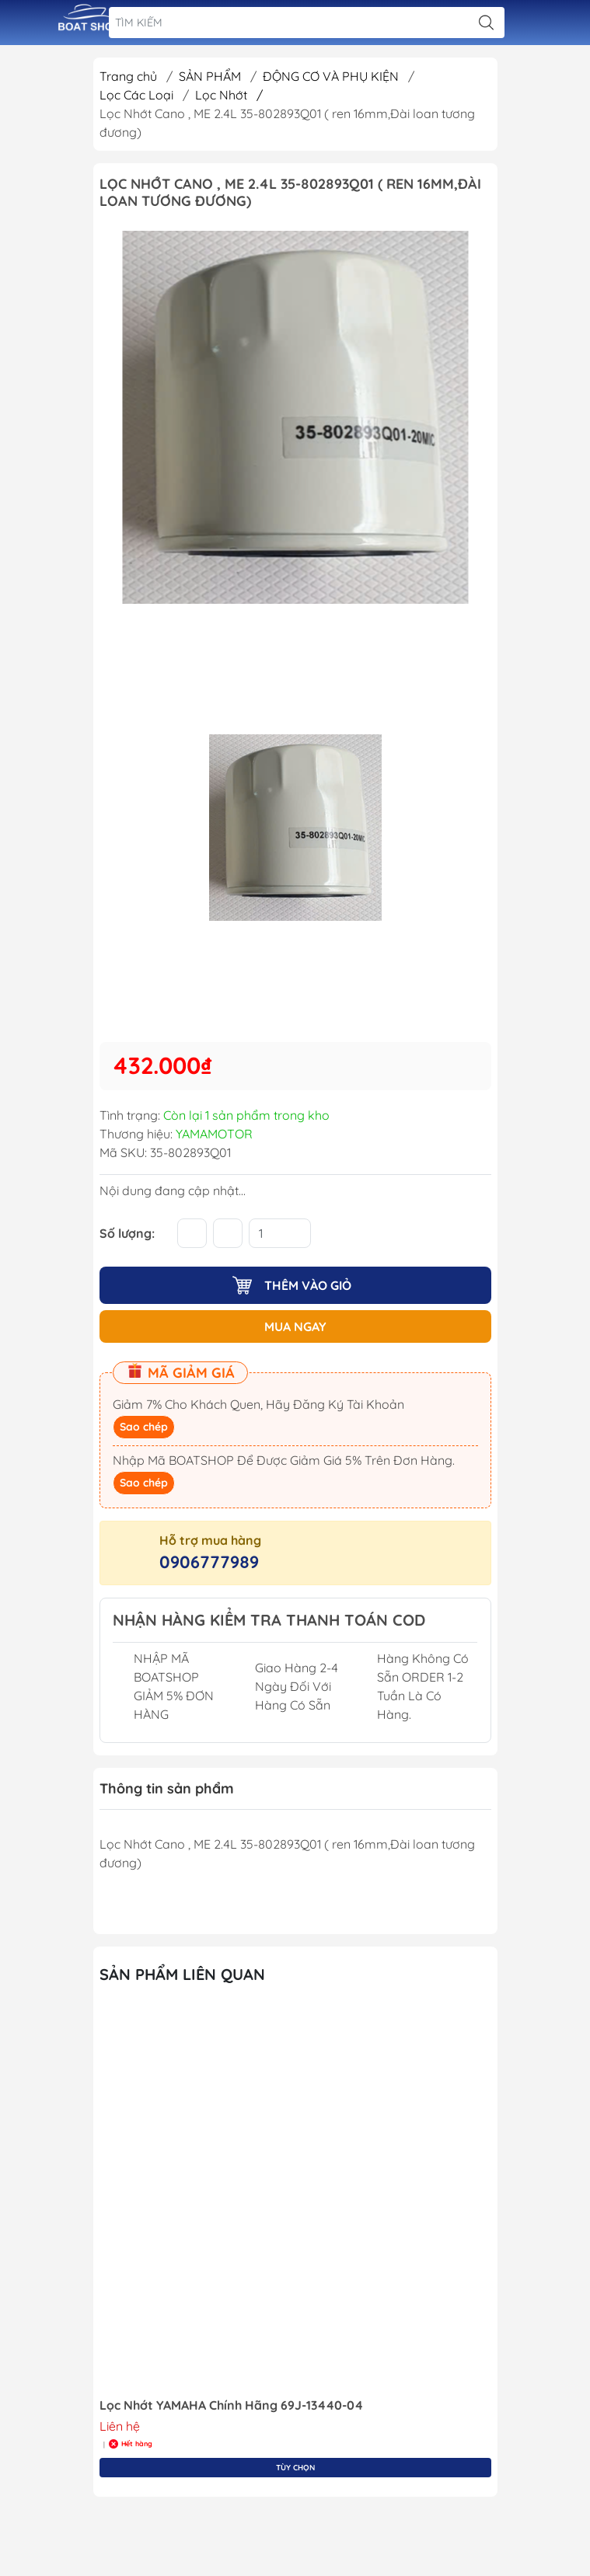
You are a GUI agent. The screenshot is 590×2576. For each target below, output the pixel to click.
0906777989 (209, 1562)
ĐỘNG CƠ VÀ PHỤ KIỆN (332, 76)
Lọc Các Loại (137, 95)
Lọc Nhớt (229, 95)
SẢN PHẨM (211, 76)
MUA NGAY (295, 1326)
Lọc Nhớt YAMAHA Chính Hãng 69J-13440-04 (231, 2405)
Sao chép (144, 1427)
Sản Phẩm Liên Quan (182, 1974)
